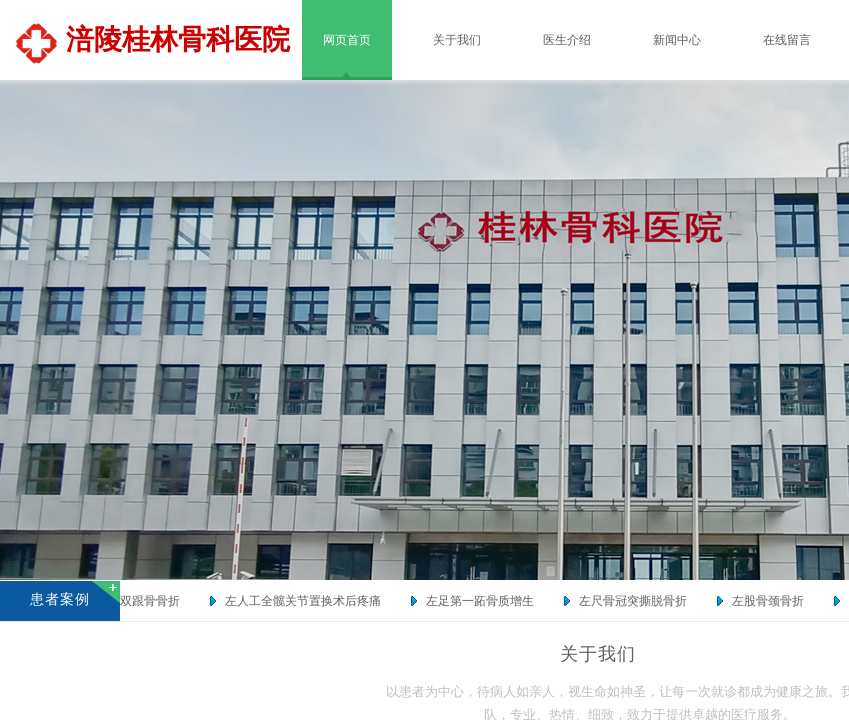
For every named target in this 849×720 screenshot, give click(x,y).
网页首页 (347, 40)
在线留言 (787, 40)
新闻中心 (677, 40)
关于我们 (457, 40)
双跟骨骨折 (154, 601)
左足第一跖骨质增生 (484, 601)
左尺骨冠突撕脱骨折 (637, 601)
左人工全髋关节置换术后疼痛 (307, 601)
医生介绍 (567, 40)
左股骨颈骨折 (772, 601)
